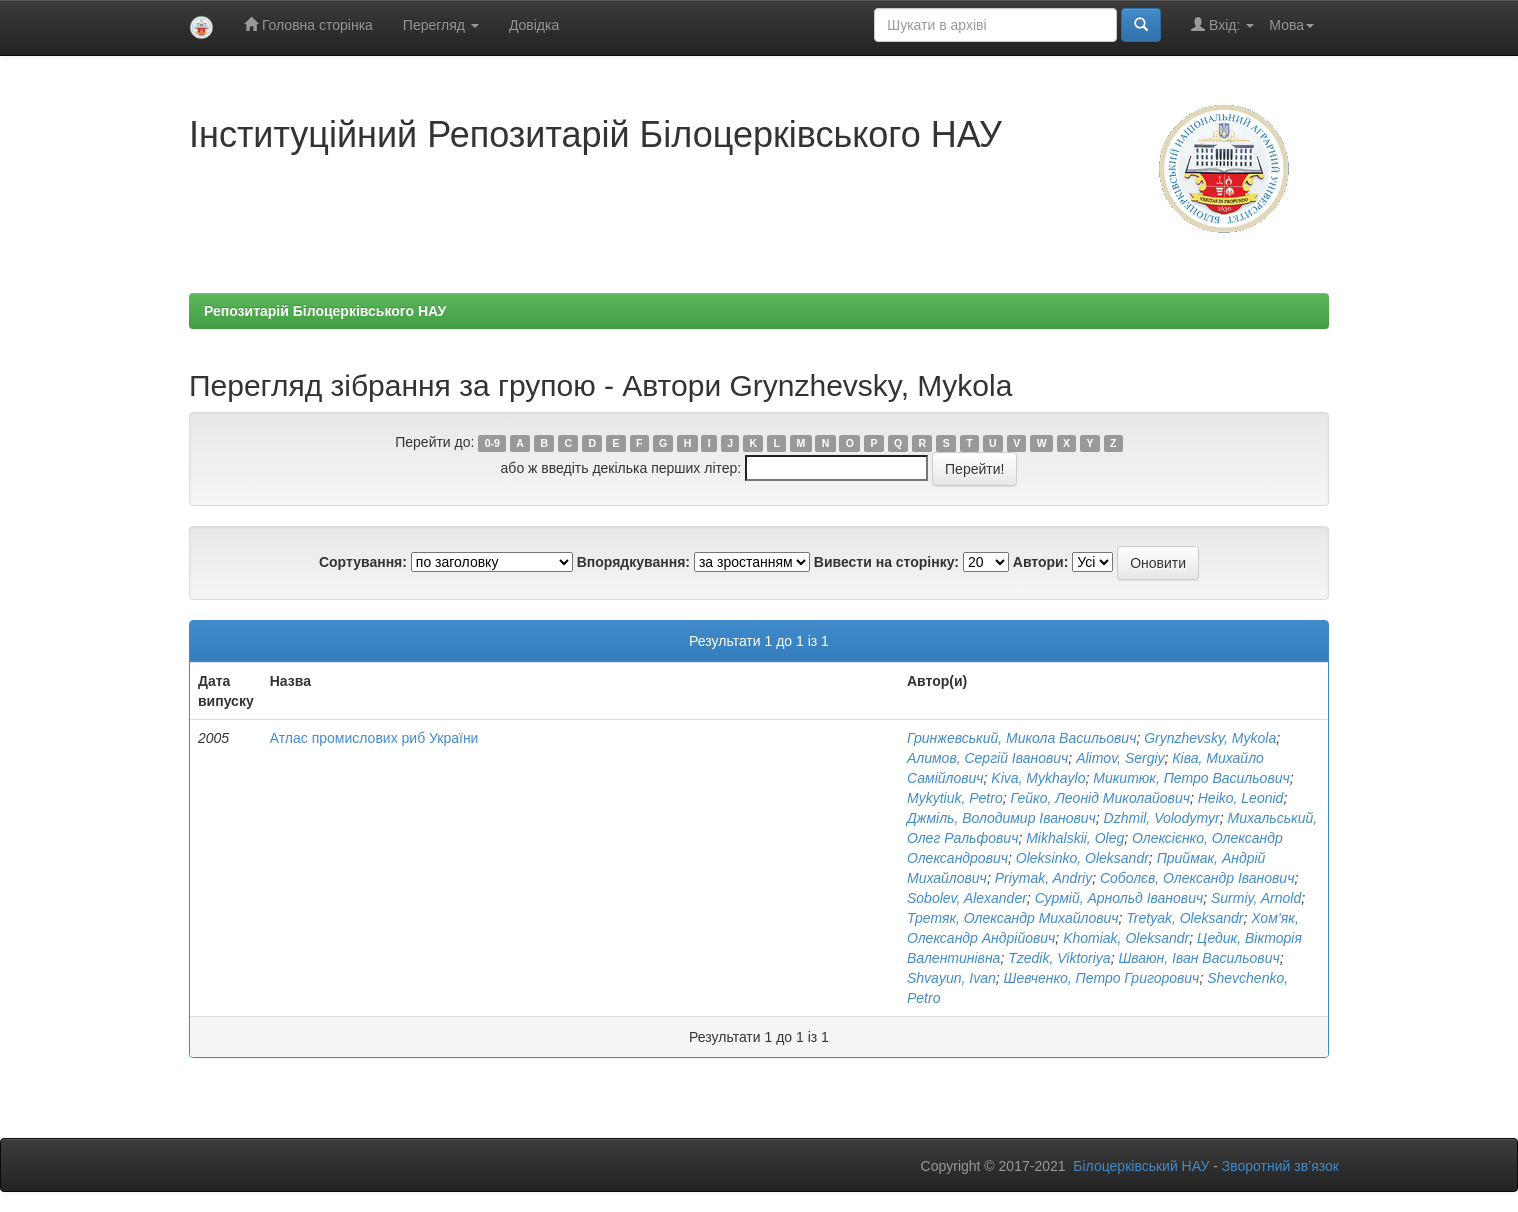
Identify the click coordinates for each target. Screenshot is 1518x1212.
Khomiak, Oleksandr (1126, 938)
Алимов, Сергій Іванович (987, 758)
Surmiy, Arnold (1256, 898)
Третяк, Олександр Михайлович (1013, 918)
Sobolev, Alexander (967, 898)
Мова (1291, 25)
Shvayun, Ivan (951, 978)
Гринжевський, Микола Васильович (1021, 738)
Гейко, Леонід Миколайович (1100, 798)
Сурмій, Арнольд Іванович (1119, 898)
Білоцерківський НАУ (1141, 1166)
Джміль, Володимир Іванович (1001, 818)
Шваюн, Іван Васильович (1198, 958)
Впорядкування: (633, 562)
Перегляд (441, 25)
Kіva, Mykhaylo (1038, 778)
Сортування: (363, 562)
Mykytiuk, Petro (955, 798)
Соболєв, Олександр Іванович (1197, 878)
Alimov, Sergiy (1120, 758)
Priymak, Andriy (1044, 878)
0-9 (492, 443)
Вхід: (1222, 24)
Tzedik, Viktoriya (1059, 958)
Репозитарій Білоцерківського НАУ (325, 311)
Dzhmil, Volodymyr (1162, 818)
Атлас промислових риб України (374, 738)
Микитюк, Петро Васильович (1191, 778)
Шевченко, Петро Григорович (1102, 978)
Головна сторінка (308, 24)
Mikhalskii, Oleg (1075, 838)
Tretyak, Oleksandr (1184, 918)
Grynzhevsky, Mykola (1210, 738)
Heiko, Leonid (1241, 798)
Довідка (534, 25)
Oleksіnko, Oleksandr (1082, 858)
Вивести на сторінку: (886, 562)
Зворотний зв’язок (1280, 1166)
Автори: (1041, 562)
